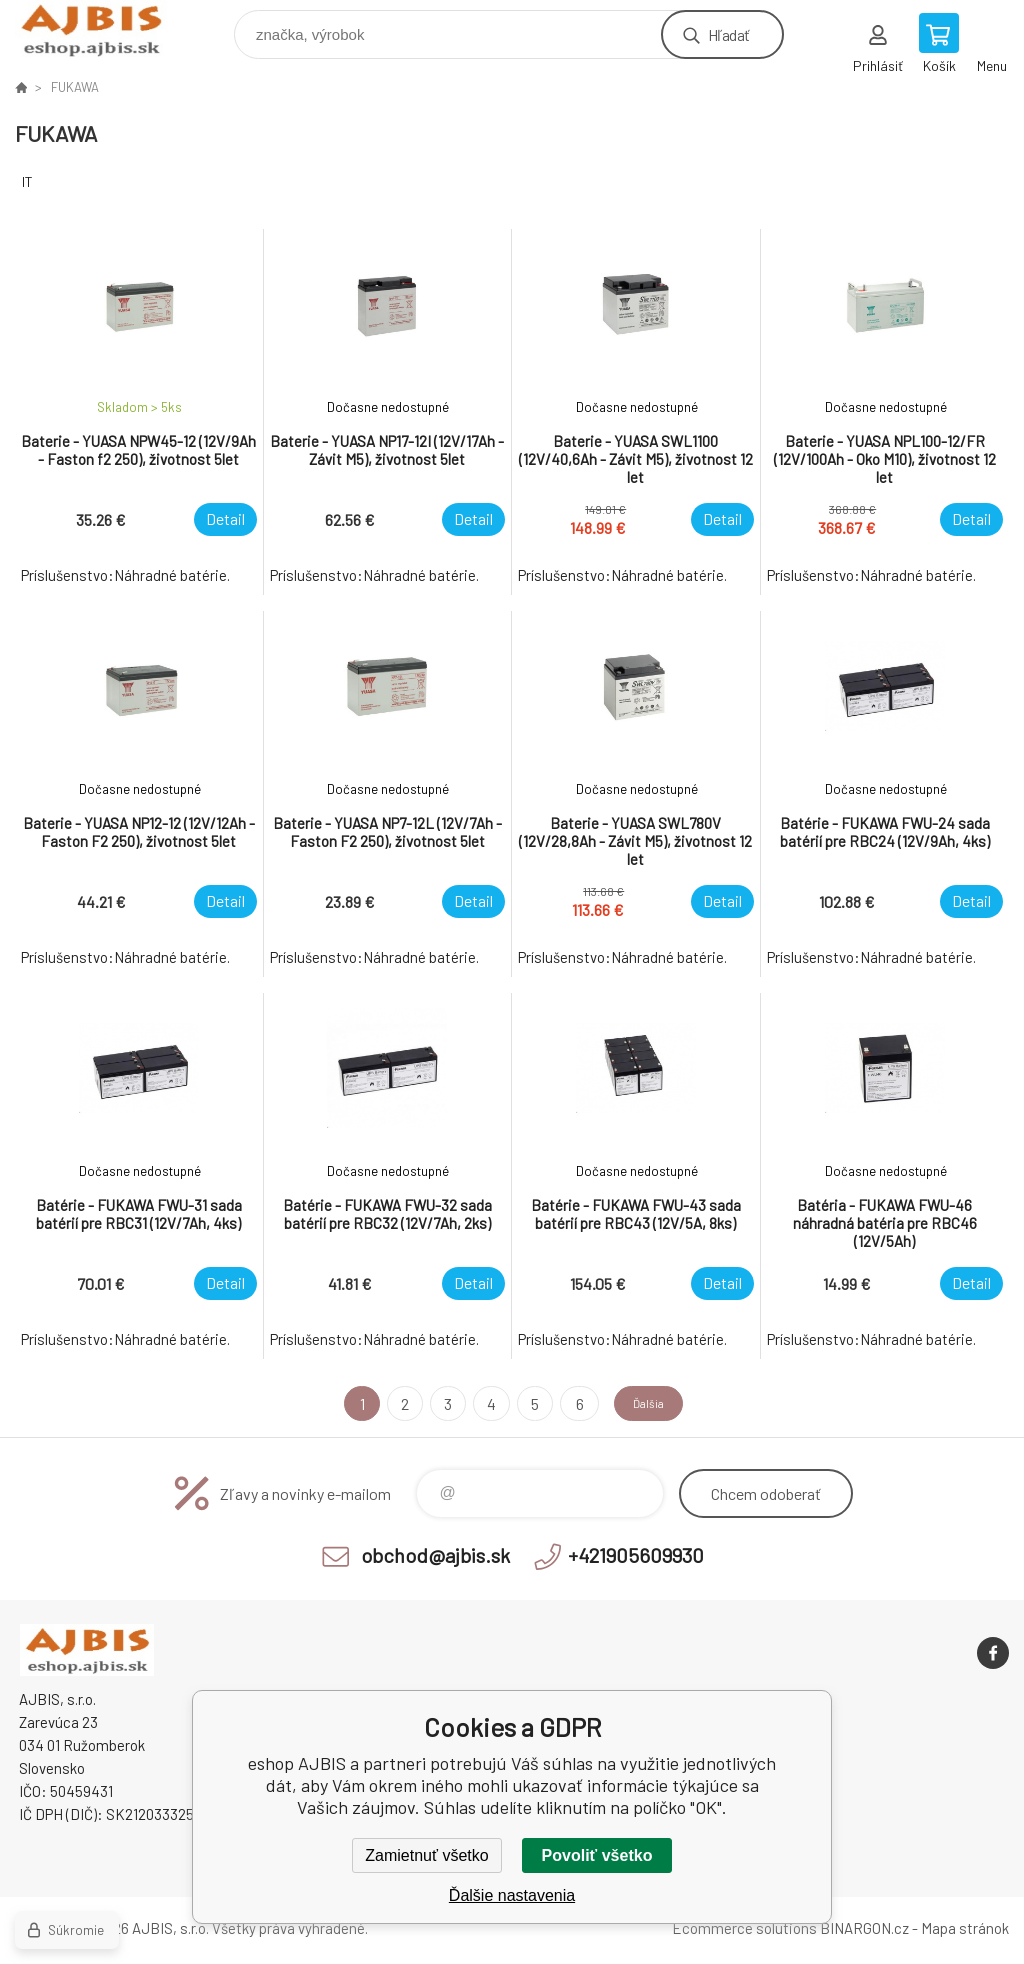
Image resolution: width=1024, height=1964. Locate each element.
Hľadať (728, 34)
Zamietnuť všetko (426, 1855)
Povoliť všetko (597, 1855)
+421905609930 (636, 1555)
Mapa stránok (965, 1928)
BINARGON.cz (864, 1928)
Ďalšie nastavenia (512, 1895)
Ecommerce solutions (744, 1928)
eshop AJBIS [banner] (103, 29)
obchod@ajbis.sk (435, 1555)
